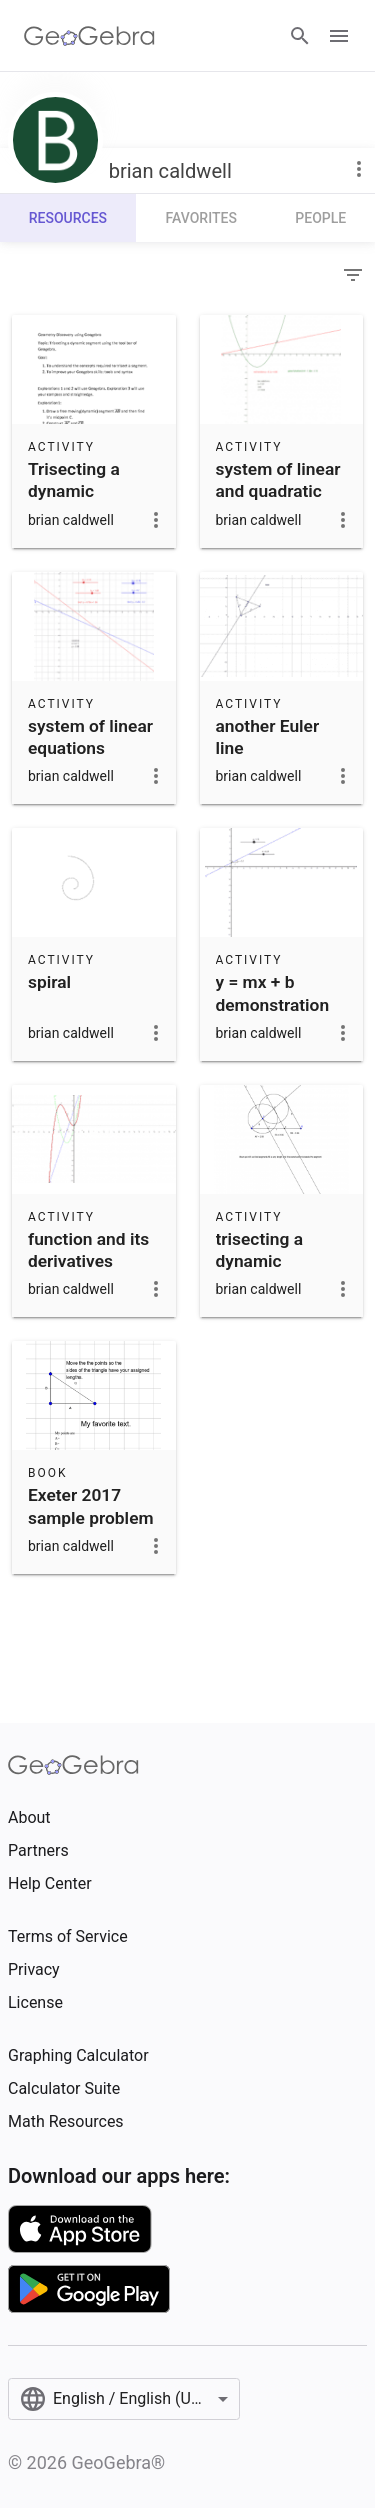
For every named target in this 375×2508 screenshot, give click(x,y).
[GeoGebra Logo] (89, 36)
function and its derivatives (88, 1250)
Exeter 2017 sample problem (91, 1506)
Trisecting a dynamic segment (74, 491)
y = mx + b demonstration (273, 993)
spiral (49, 982)
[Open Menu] (339, 36)
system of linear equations (90, 737)
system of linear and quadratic (278, 480)
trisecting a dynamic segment (259, 1261)
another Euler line (268, 737)
